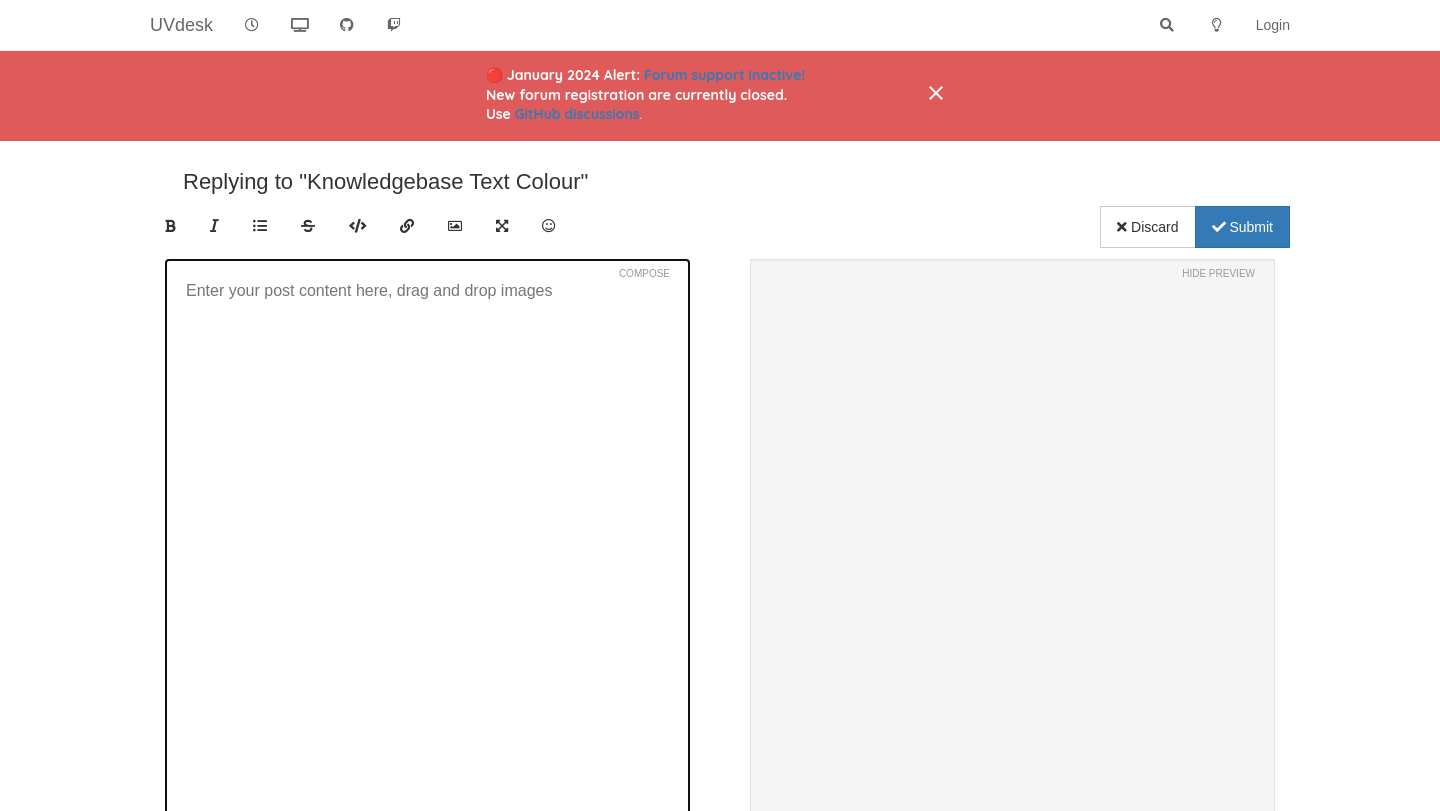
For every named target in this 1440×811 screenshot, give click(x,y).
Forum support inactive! (724, 75)
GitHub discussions (577, 114)
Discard (1147, 227)
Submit (1242, 227)
